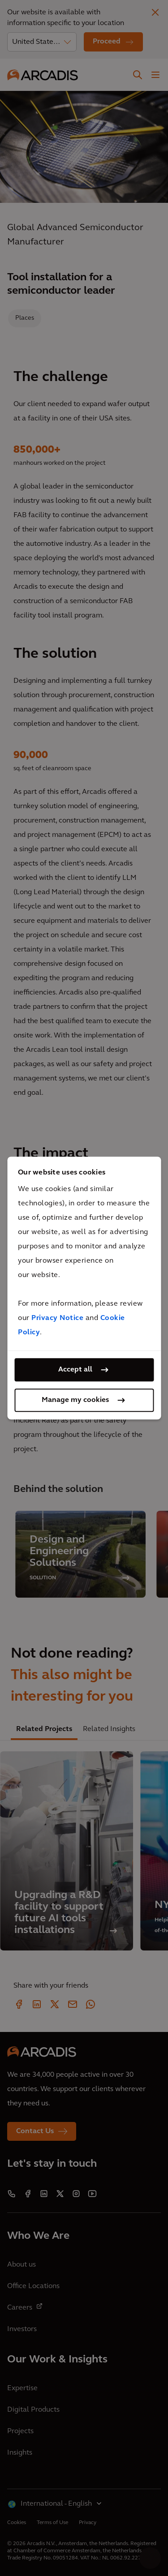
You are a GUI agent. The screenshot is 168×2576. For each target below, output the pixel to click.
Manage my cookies (75, 1400)
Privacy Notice (57, 1318)
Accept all (75, 1369)
